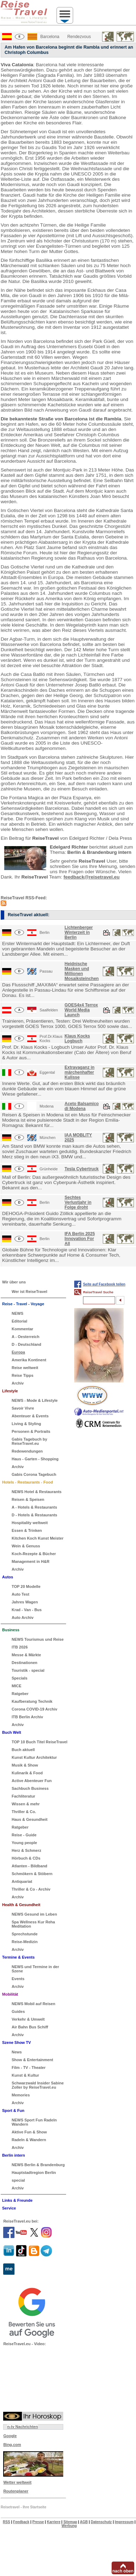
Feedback (21, 2522)
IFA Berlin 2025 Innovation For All (80, 1238)
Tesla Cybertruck (82, 1168)
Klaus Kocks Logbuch (77, 1038)
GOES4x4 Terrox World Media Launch (81, 1010)
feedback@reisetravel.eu (92, 877)
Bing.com (12, 2444)
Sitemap (70, 2522)
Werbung (69, 2526)
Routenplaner (15, 2491)
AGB (84, 2522)
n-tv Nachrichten (22, 2426)
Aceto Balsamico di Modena (82, 1106)
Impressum (124, 2522)
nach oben (123, 2571)
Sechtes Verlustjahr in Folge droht (78, 1202)
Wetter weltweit (17, 2482)
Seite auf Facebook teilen (104, 1284)
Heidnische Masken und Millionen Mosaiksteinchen (82, 971)
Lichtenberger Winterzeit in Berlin (79, 932)
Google (10, 2436)
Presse (38, 2522)
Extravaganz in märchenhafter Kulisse (80, 1072)
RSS (6, 2522)
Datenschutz (101, 2522)
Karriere (53, 2522)
